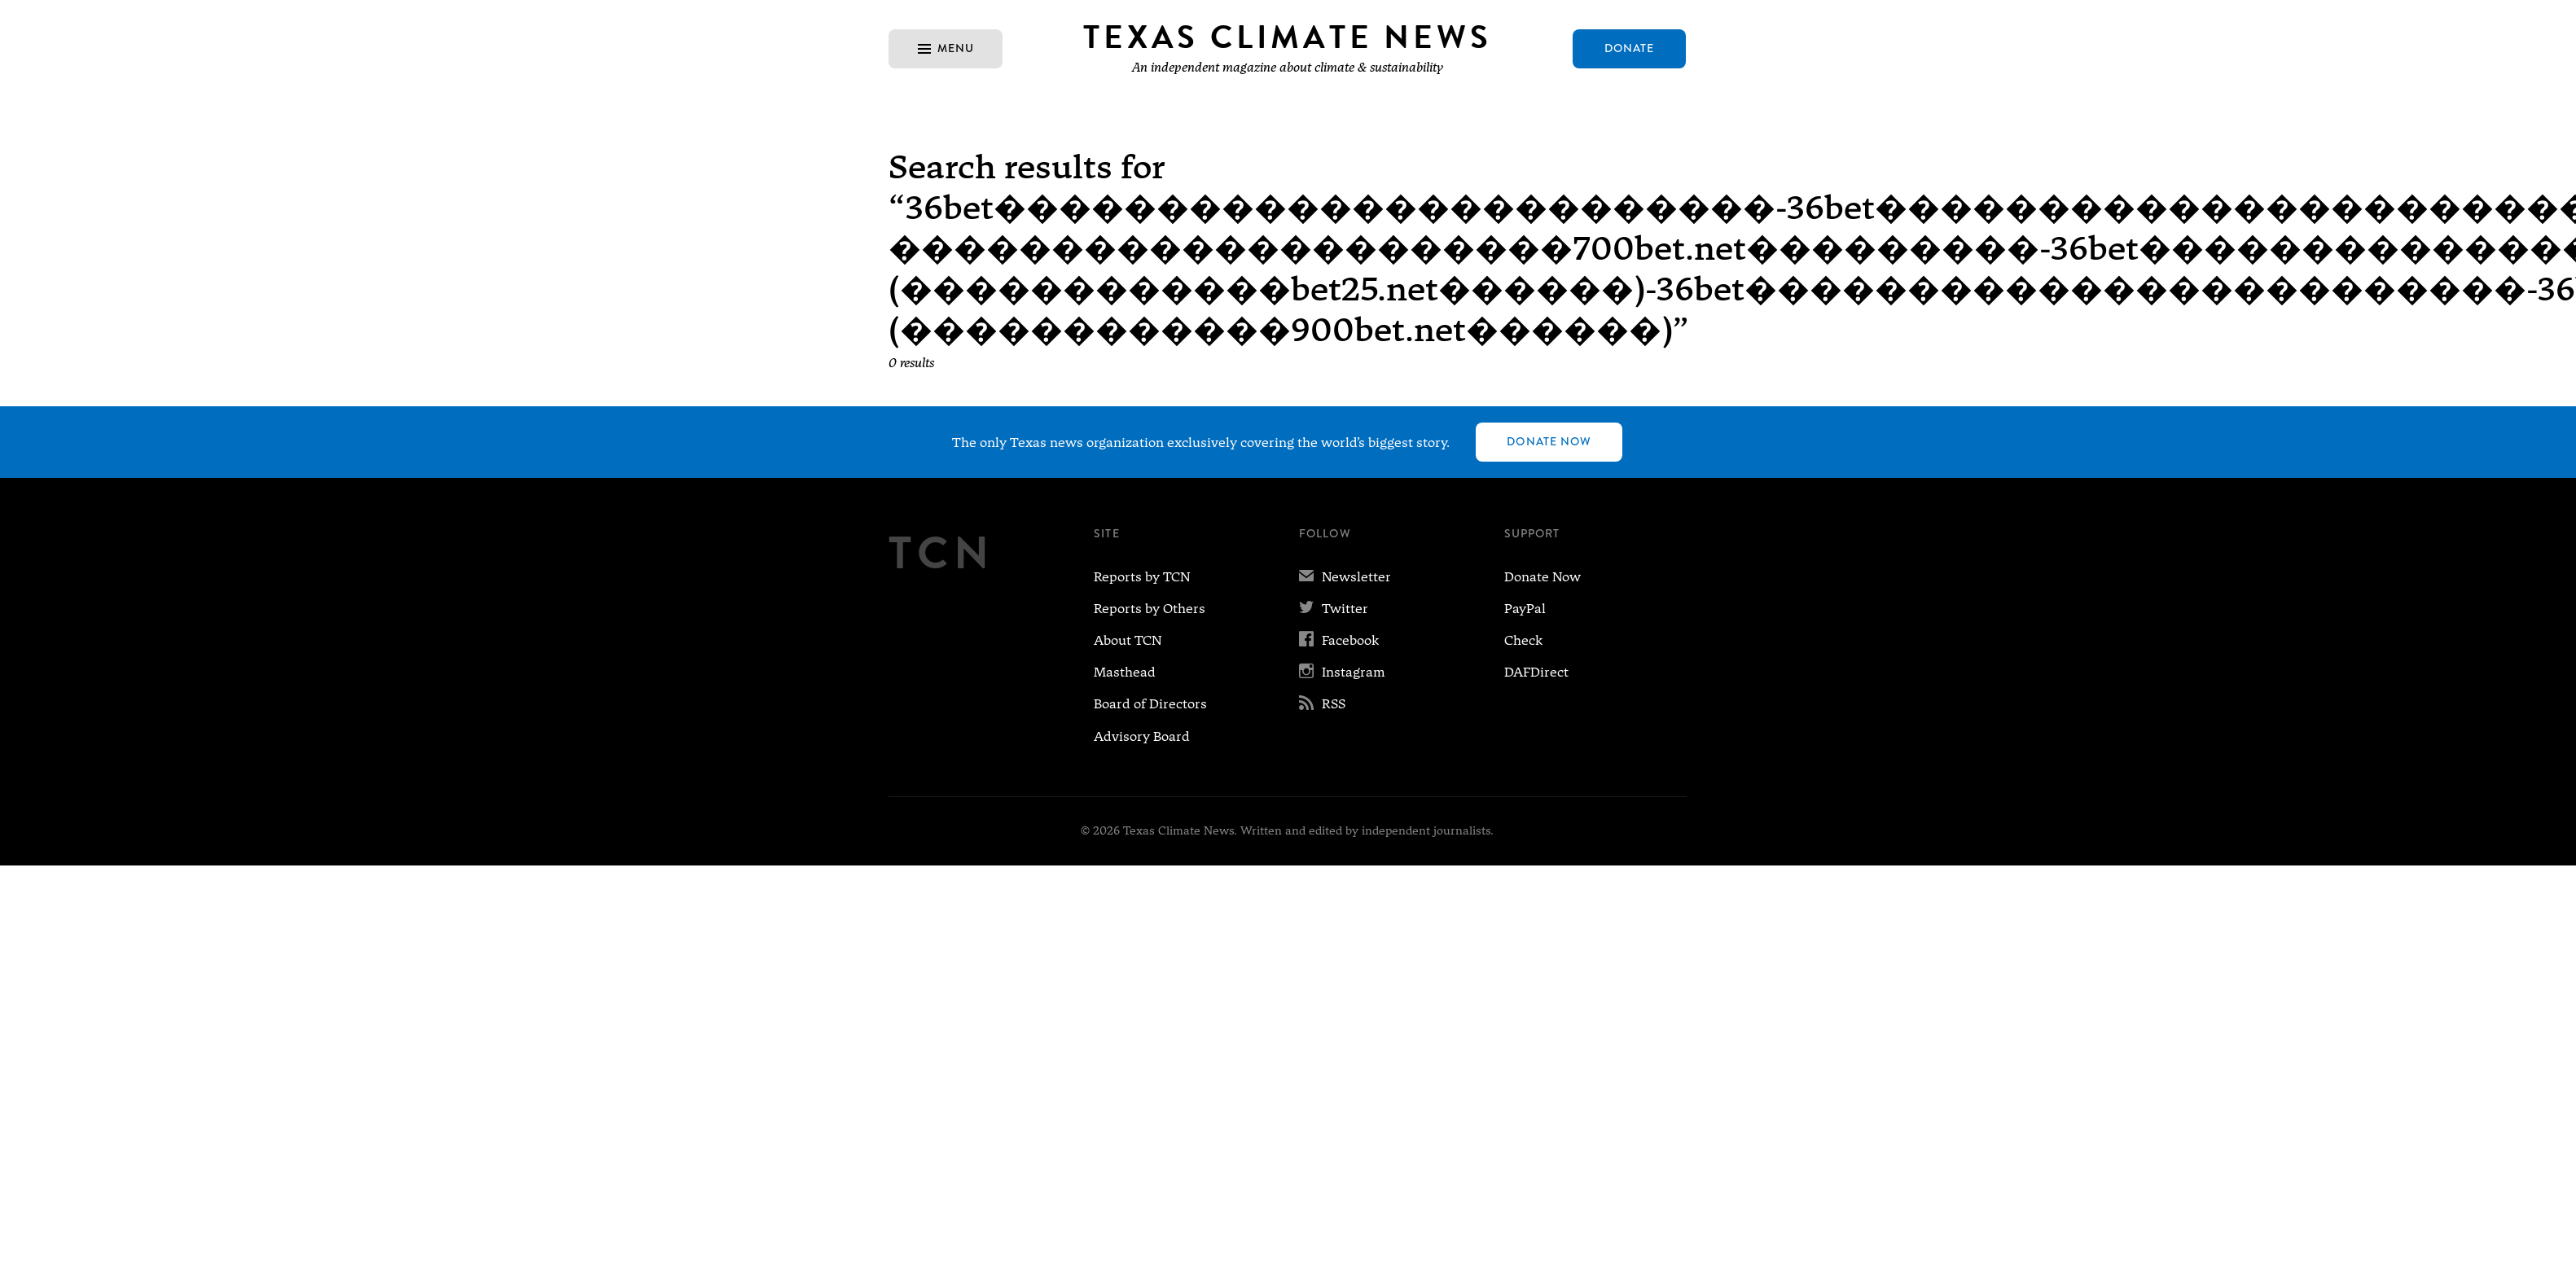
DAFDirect (1536, 672)
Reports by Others (1149, 608)
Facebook (1339, 640)
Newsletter (1345, 576)
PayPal (1525, 608)
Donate (1629, 48)
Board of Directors (1150, 703)
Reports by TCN (1142, 576)
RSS (1322, 703)
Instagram (1342, 672)
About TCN (1127, 640)
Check (1523, 640)
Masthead (1125, 672)
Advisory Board (1142, 736)
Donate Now (1549, 441)
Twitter (1333, 608)
